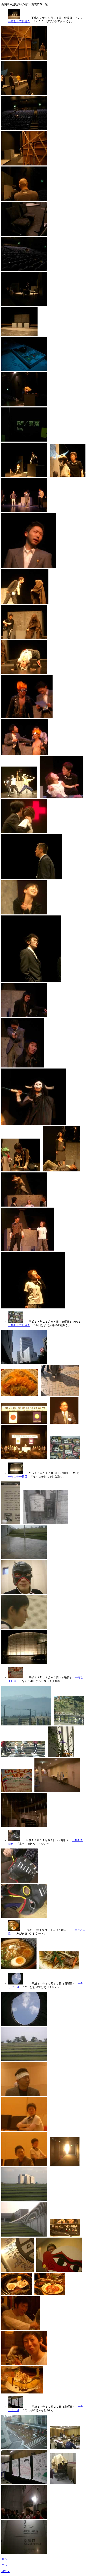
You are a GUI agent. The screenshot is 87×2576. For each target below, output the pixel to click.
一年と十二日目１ (19, 1325)
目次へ (5, 2571)
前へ (4, 2558)
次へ (4, 2565)
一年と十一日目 (17, 1476)
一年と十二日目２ (19, 21)
